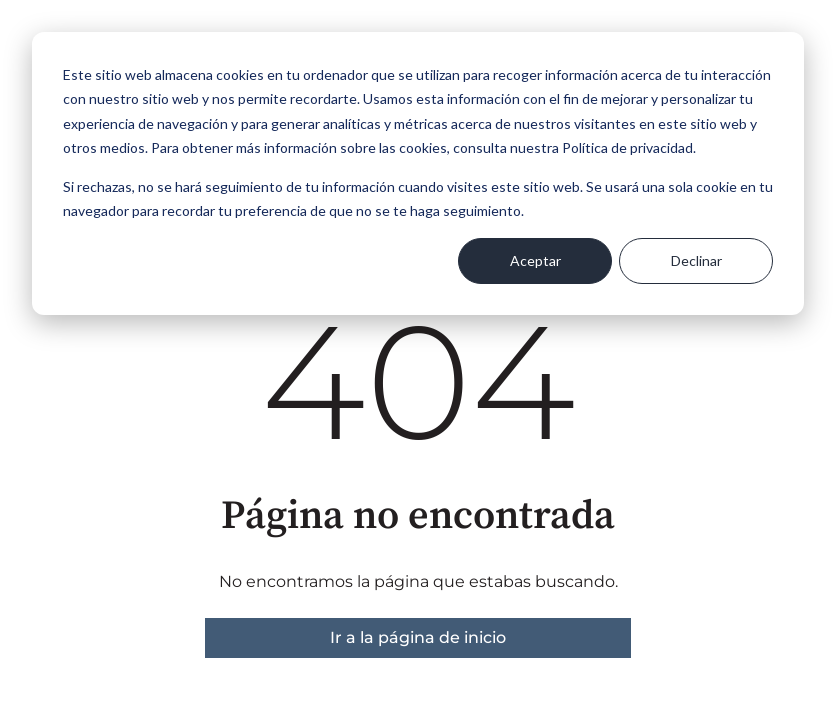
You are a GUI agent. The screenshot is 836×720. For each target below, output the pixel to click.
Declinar (696, 260)
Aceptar (535, 260)
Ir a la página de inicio (418, 637)
